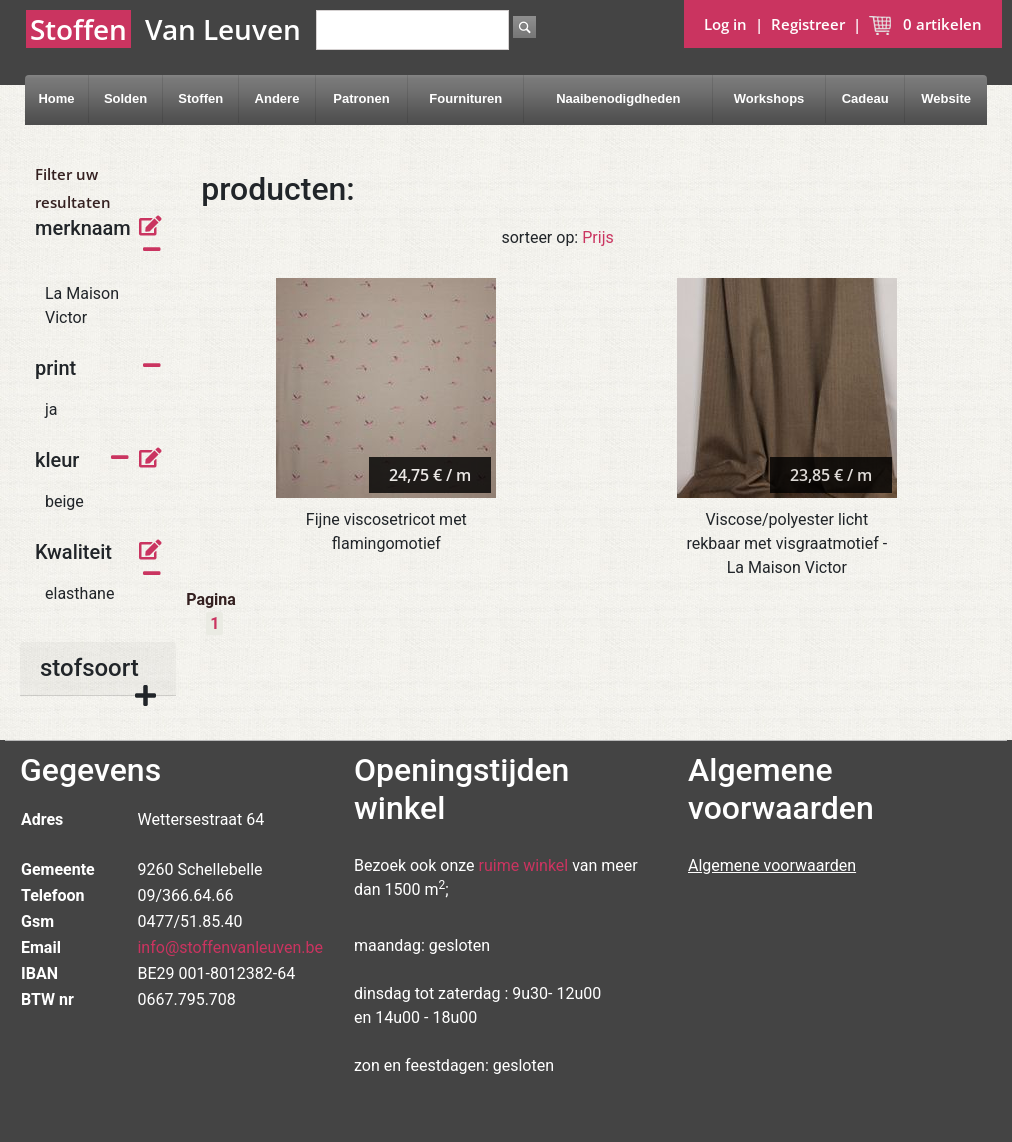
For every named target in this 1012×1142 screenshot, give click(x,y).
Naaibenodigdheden (618, 98)
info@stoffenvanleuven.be (230, 947)
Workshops (769, 98)
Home (56, 98)
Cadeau (865, 98)
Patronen (361, 98)
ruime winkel (524, 865)
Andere (277, 98)
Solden (125, 98)
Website (946, 98)
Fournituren (465, 98)
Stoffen (200, 98)
